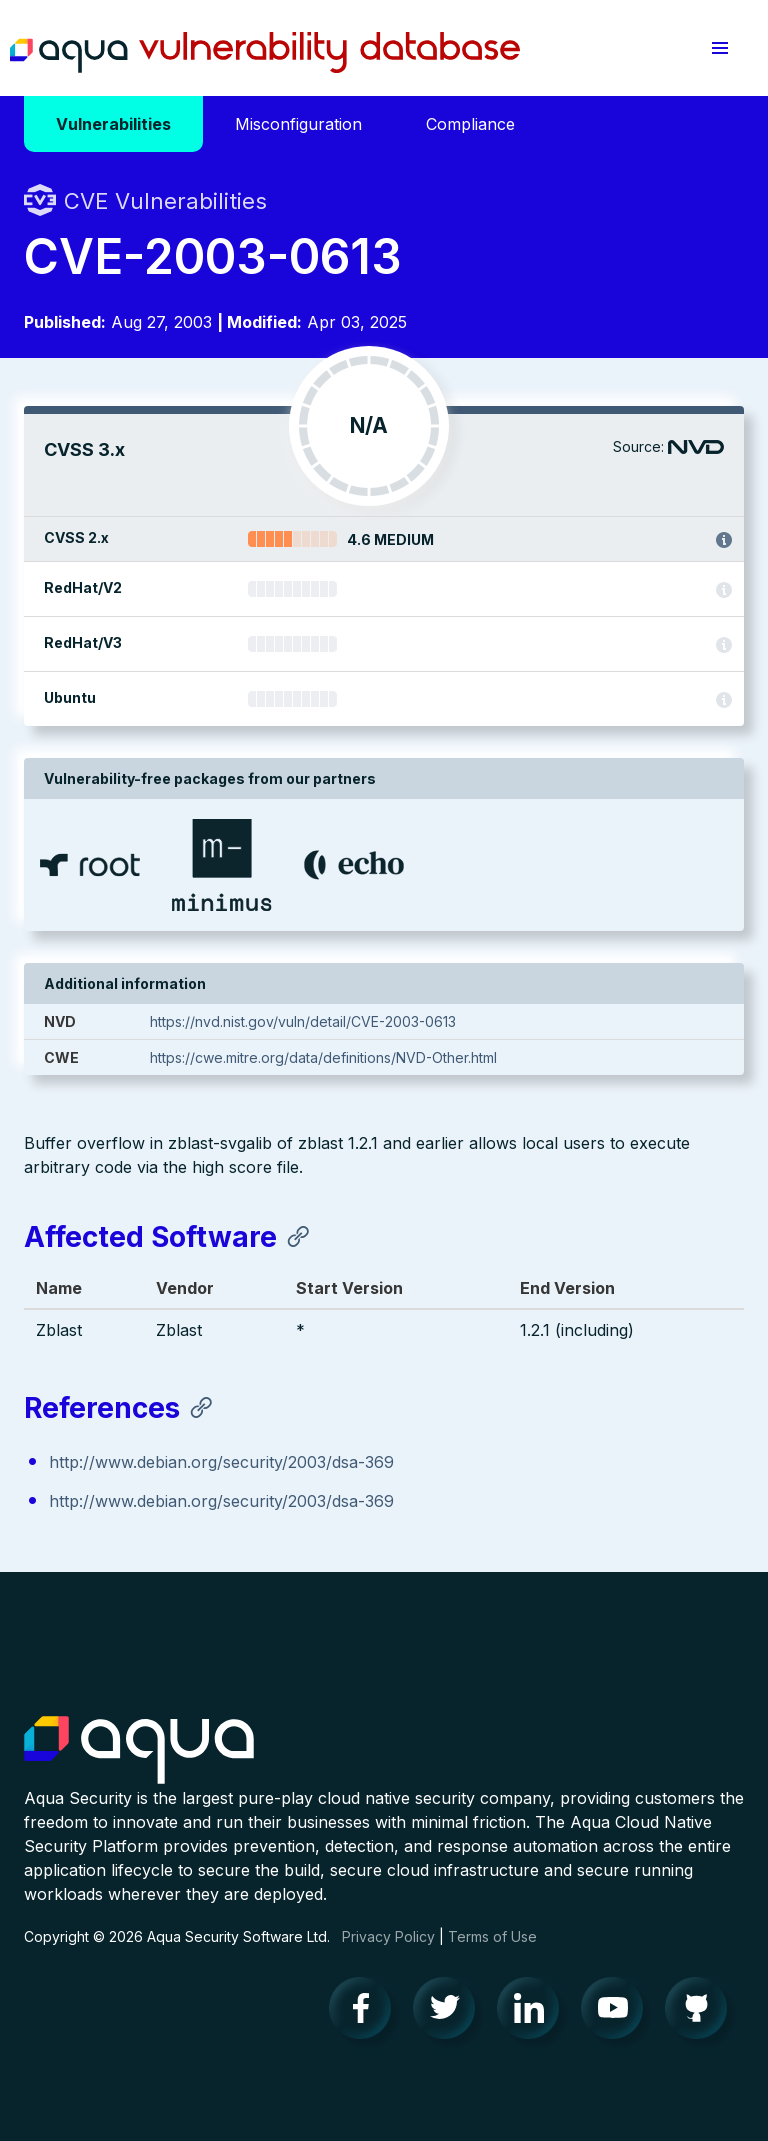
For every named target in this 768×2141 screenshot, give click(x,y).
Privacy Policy (388, 1936)
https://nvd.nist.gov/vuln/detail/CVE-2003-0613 (303, 1021)
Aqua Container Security (139, 1751)
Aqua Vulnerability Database (265, 53)
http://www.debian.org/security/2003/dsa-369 (221, 1462)
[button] (720, 48)
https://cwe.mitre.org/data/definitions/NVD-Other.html (323, 1057)
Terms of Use (492, 1936)
